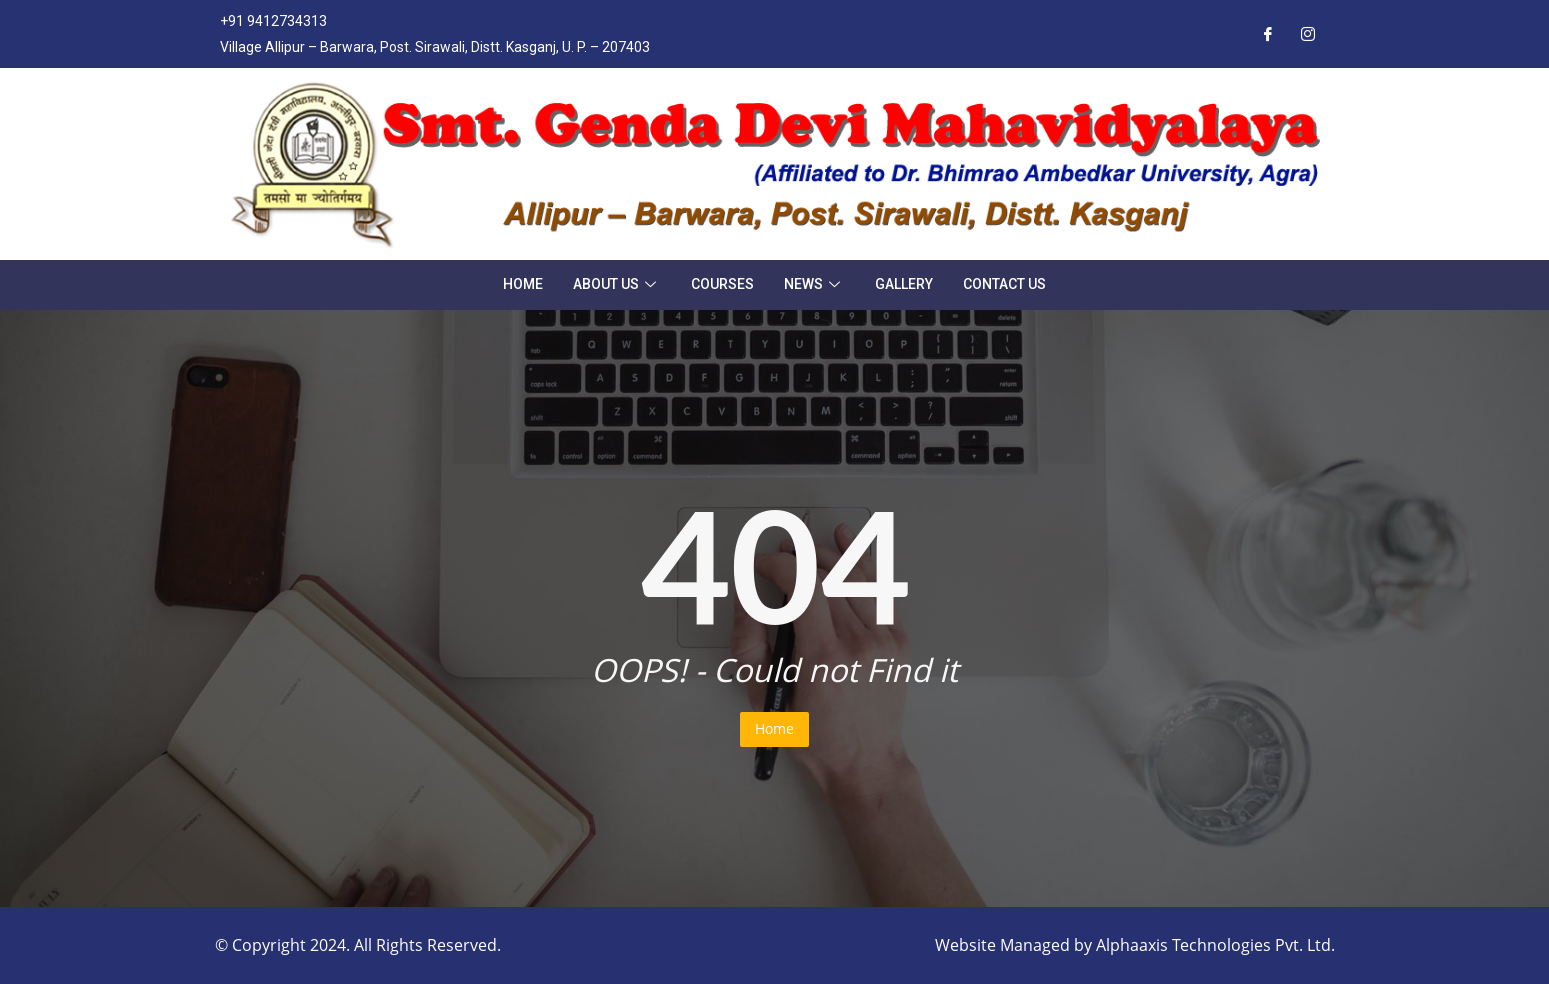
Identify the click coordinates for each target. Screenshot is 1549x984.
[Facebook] (1268, 34)
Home (523, 284)
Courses (722, 284)
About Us (617, 284)
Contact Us (1004, 284)
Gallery (904, 284)
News (814, 284)
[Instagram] (1308, 34)
